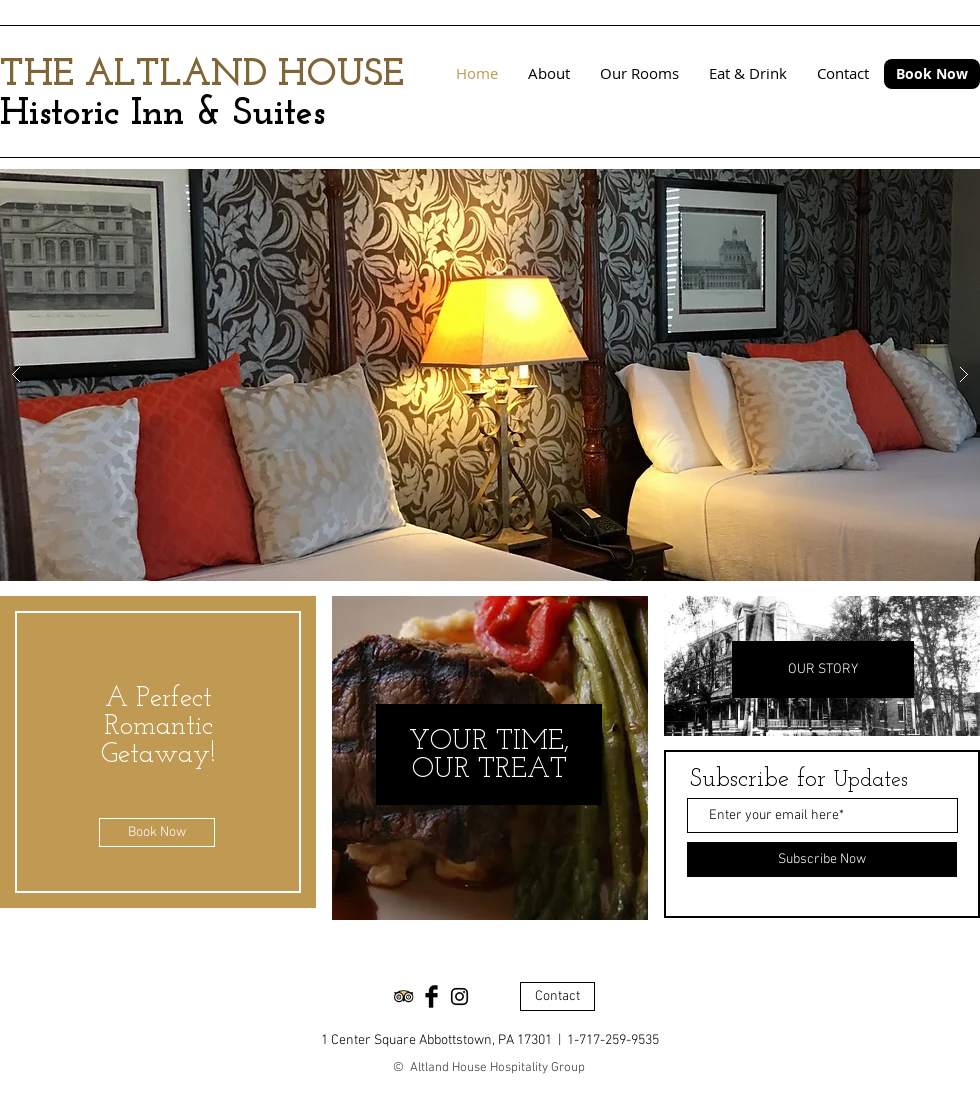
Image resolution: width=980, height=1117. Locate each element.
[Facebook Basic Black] (431, 996)
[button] (490, 375)
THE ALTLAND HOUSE (202, 75)
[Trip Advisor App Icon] (403, 996)
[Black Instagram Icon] (459, 996)
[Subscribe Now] (822, 859)
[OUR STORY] (823, 669)
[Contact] (557, 996)
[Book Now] (932, 74)
